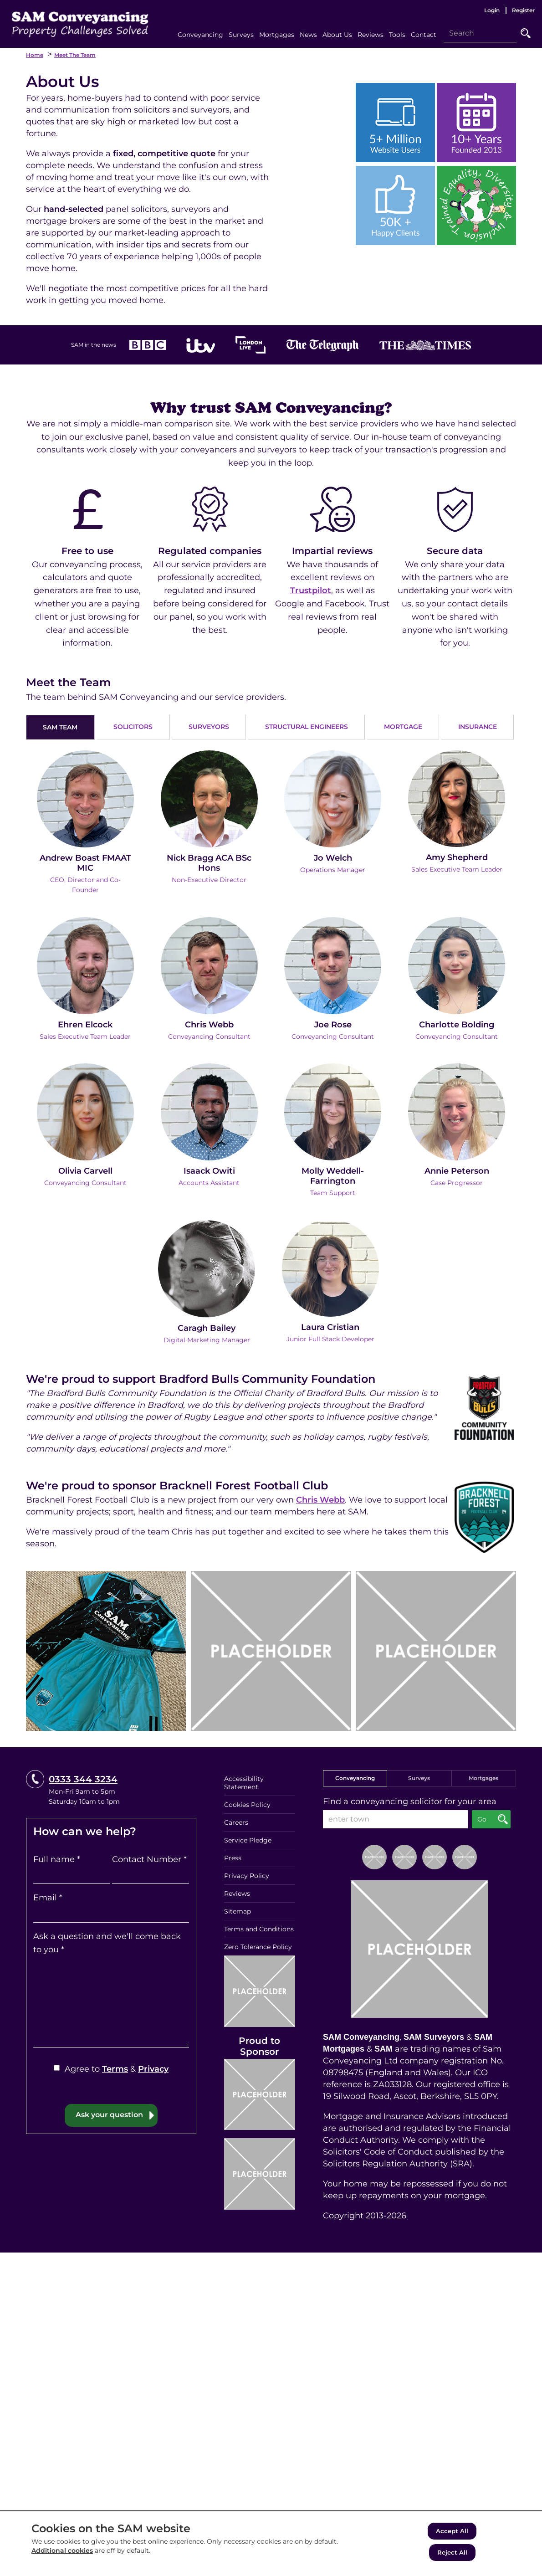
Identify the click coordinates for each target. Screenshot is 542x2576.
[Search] (480, 33)
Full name (56, 1858)
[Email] (111, 1913)
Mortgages (483, 1777)
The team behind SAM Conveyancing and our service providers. (156, 697)
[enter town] (395, 1818)
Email (47, 1897)
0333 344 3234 (83, 1778)
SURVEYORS (209, 727)
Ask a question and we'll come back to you (107, 1942)
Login (492, 10)
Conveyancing (355, 1777)
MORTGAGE (403, 727)
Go (525, 33)
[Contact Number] (150, 1874)
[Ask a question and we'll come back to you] (111, 2001)
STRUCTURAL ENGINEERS (306, 727)
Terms (115, 2068)
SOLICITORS (133, 727)
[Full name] (71, 1874)
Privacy (153, 2068)
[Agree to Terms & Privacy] (57, 2067)
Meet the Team (75, 54)
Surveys (419, 1777)
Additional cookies (62, 2551)
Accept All (452, 2531)
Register (523, 10)
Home (34, 54)
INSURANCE (477, 727)
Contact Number (149, 1858)
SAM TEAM (60, 727)
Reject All (452, 2552)
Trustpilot (310, 590)
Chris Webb (320, 1499)
